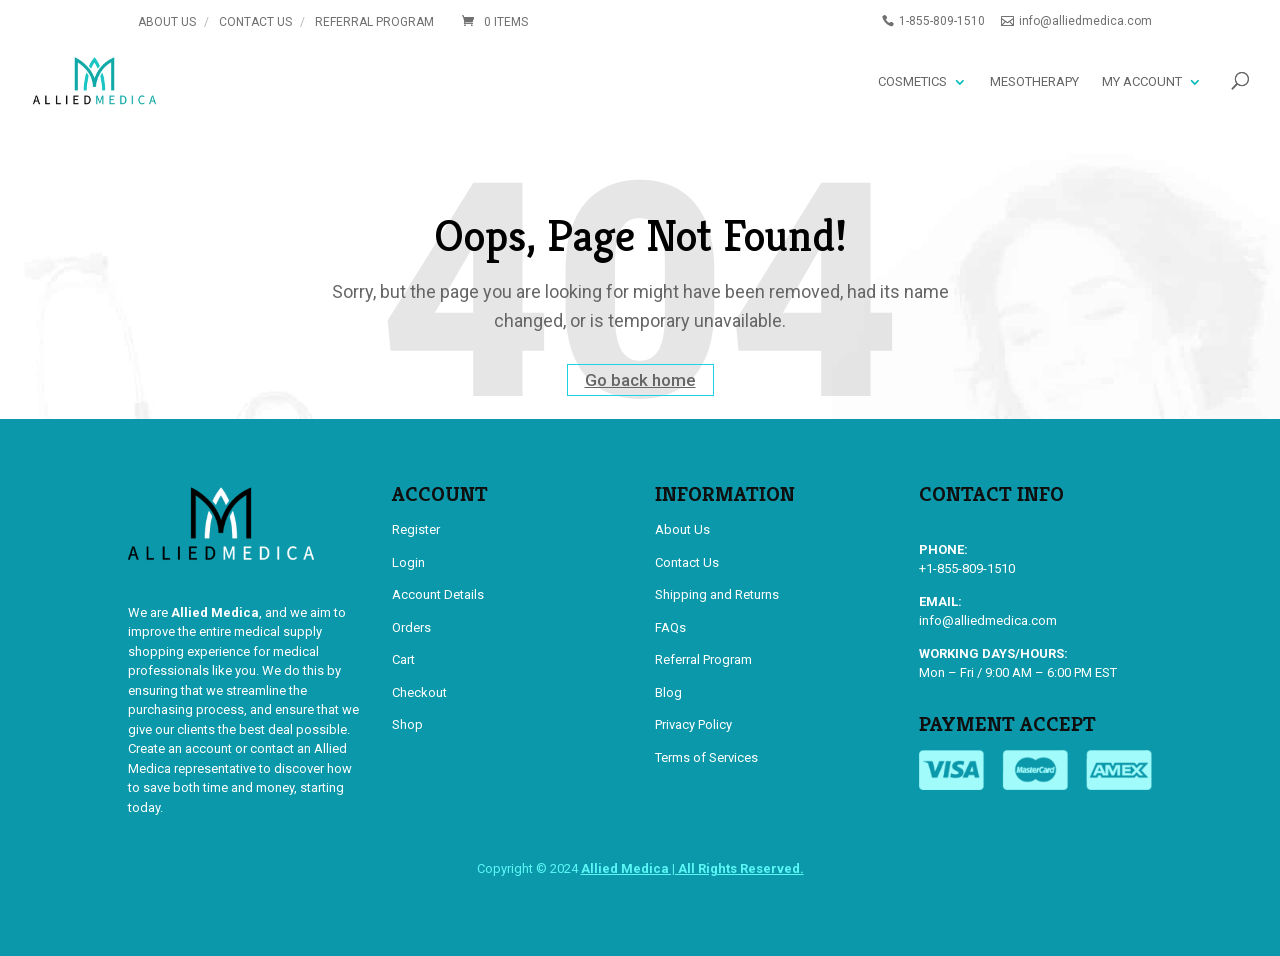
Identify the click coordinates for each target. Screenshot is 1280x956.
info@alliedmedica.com (988, 620)
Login (408, 562)
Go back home (640, 380)
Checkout (419, 692)
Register (416, 529)
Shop (407, 724)
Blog (668, 692)
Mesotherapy (1034, 81)
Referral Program (374, 22)
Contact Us (255, 22)
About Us (167, 22)
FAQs (670, 627)
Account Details (438, 594)
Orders (411, 627)
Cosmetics (912, 81)
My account (1142, 81)
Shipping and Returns (717, 594)
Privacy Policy (693, 724)
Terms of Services (706, 757)
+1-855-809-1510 (967, 568)
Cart (403, 659)
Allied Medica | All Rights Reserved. (692, 868)
